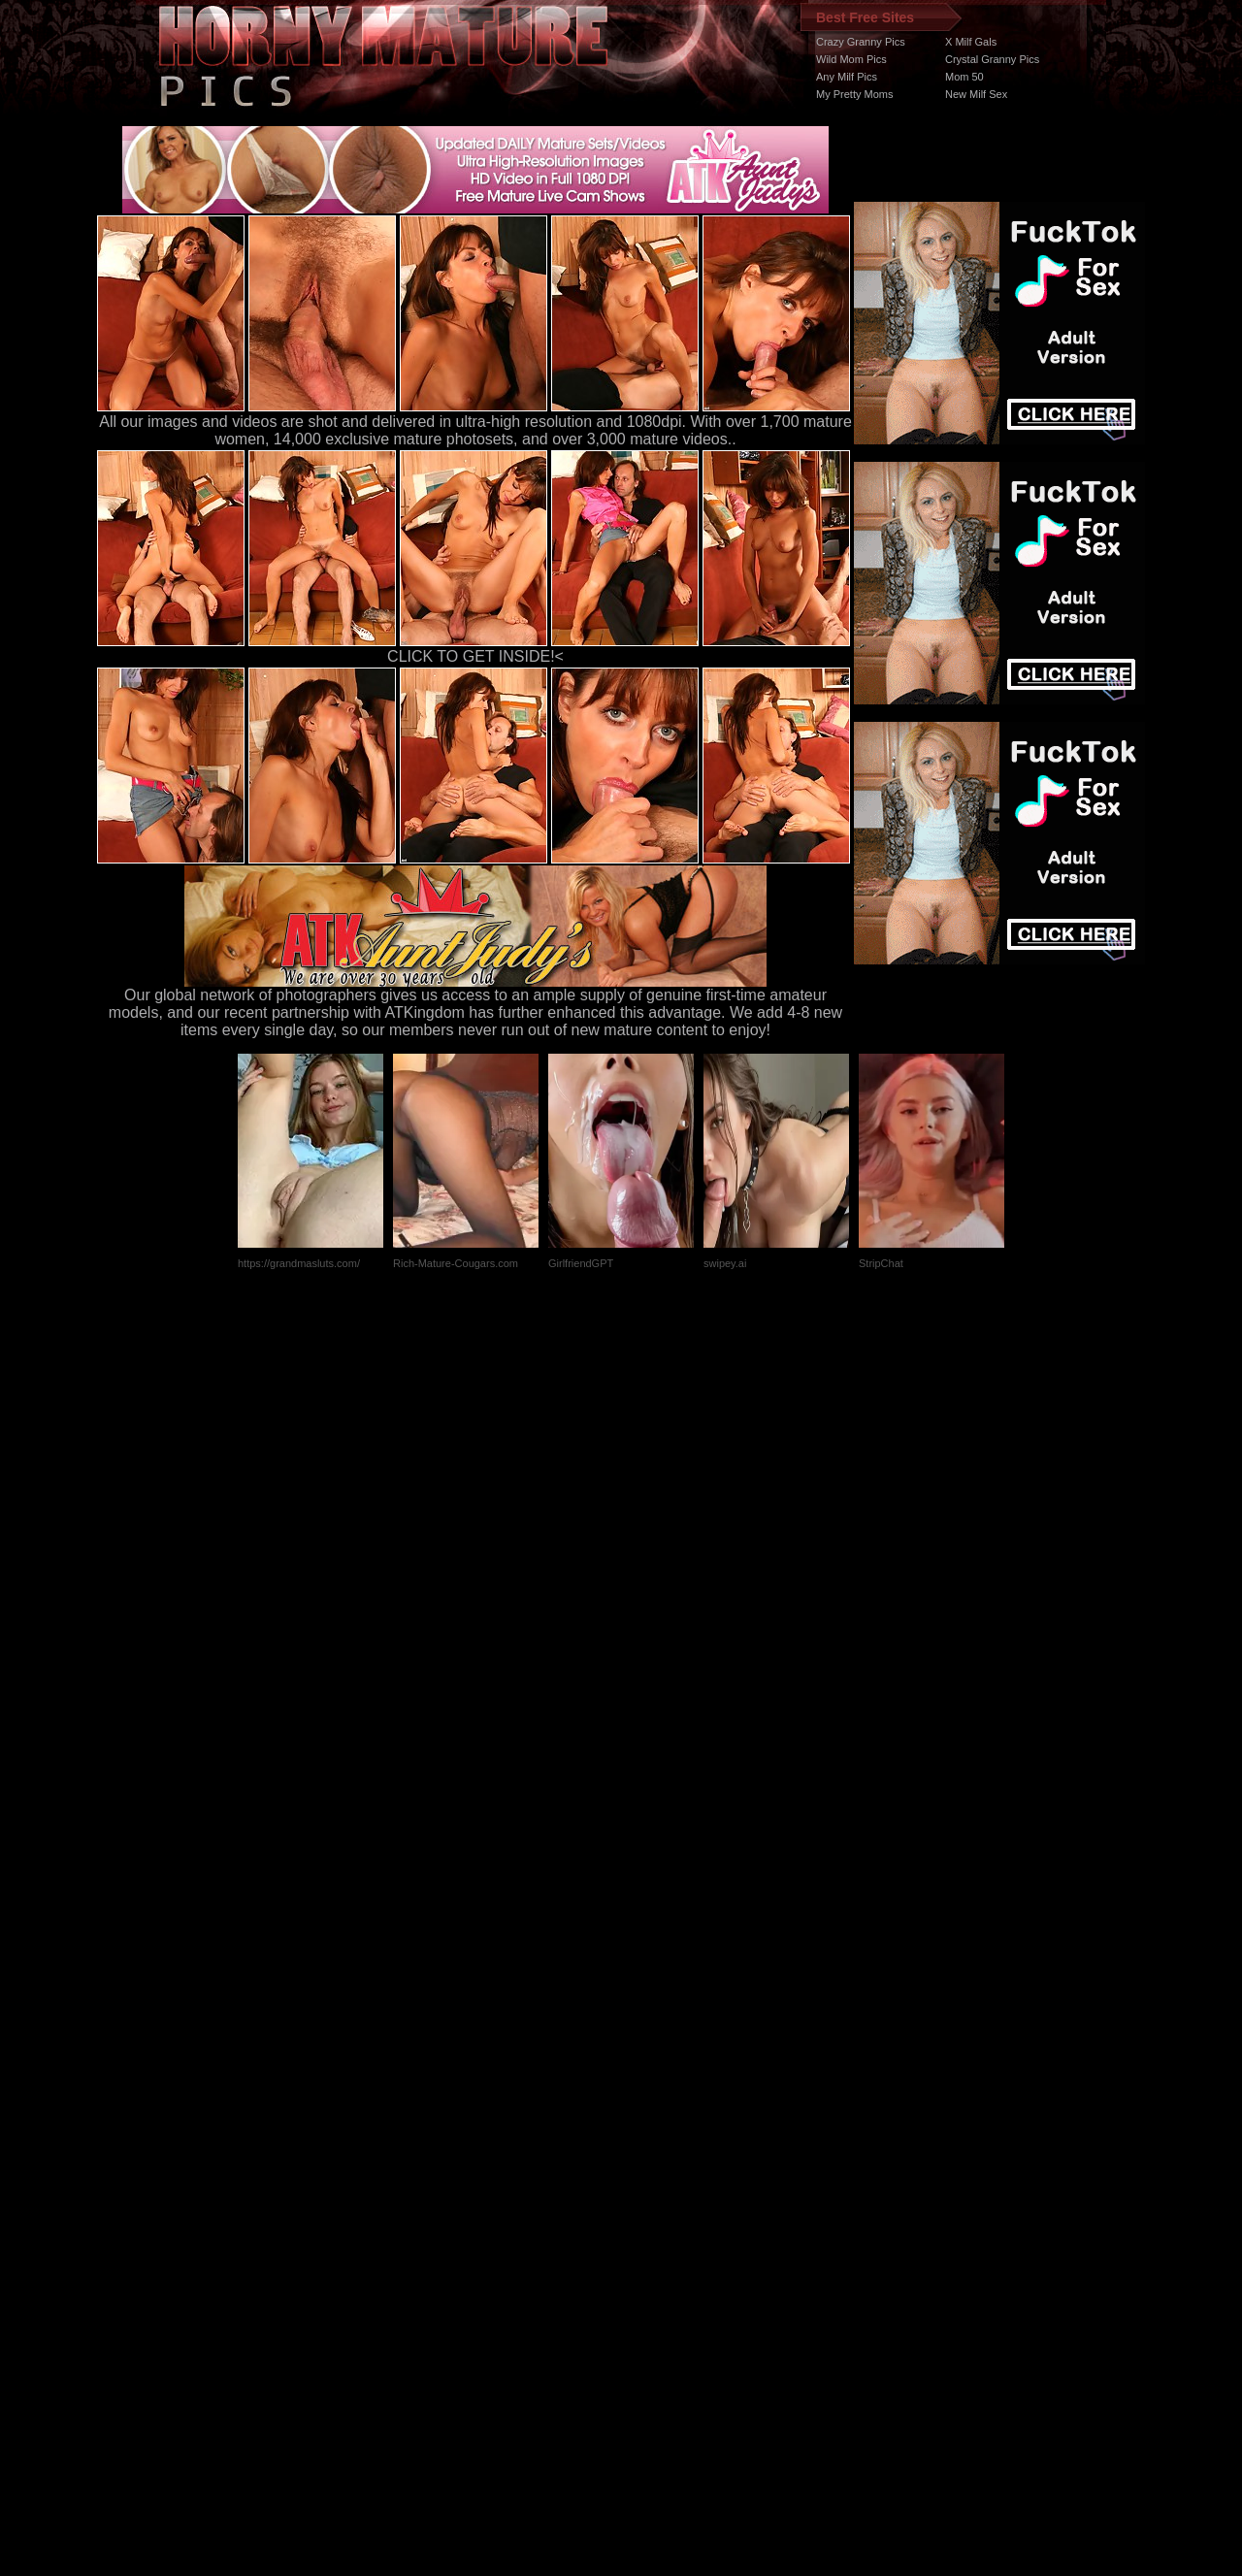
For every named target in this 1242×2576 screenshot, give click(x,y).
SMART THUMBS (655, 2209)
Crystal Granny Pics (992, 59)
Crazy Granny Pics (860, 42)
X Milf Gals (971, 42)
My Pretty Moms (854, 94)
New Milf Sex (976, 94)
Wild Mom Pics (851, 59)
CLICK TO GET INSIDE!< (475, 656)
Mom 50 (964, 76)
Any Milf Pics (846, 76)
